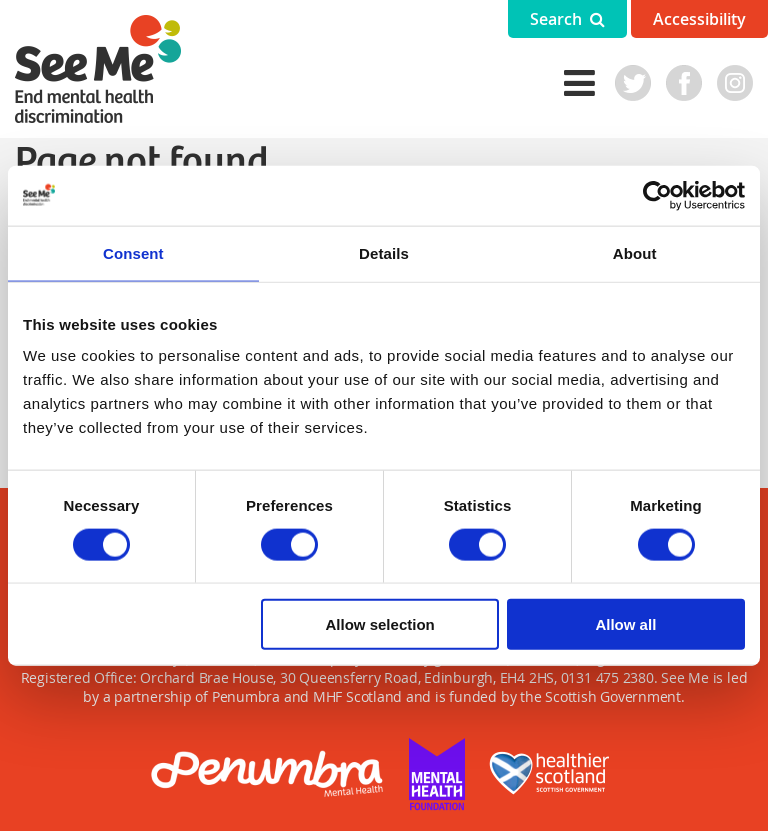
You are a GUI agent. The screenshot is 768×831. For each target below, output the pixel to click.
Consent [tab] (133, 252)
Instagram (735, 83)
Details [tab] (384, 252)
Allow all (625, 624)
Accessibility (699, 19)
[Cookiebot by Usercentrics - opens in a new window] (657, 195)
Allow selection (380, 624)
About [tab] (635, 252)
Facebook (684, 83)
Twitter (633, 83)
